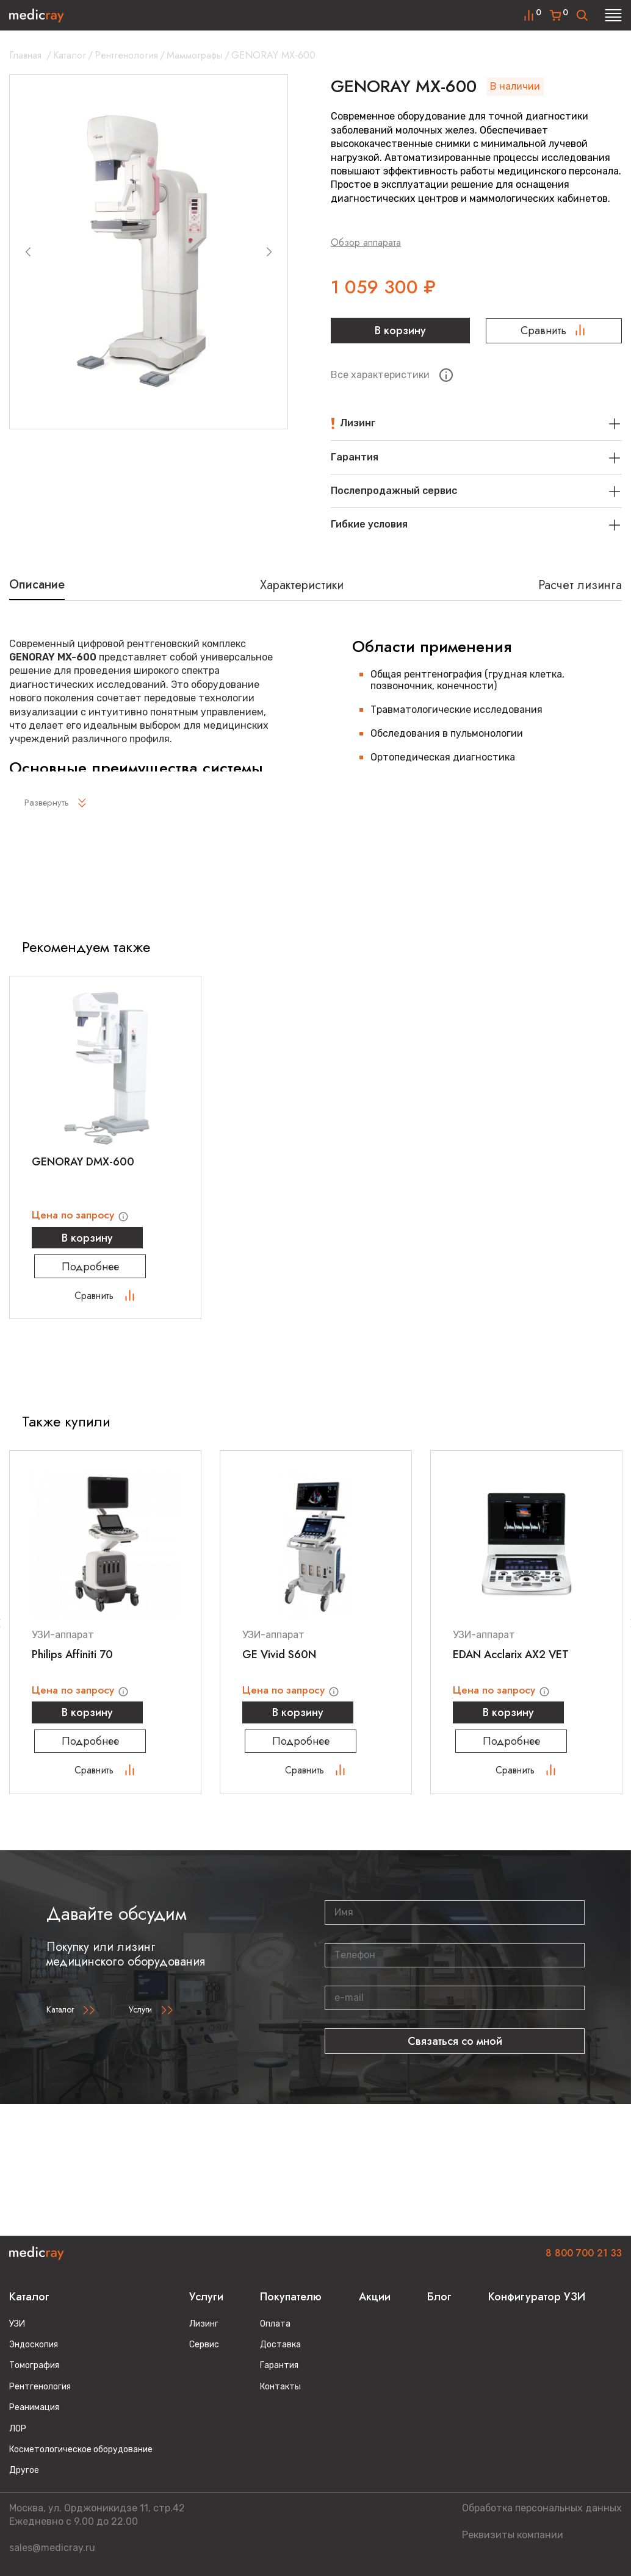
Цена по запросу (84, 1214)
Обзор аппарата (366, 242)
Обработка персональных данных (542, 2508)
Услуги (140, 2017)
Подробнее (105, 1271)
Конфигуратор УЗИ (536, 2297)
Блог (439, 2297)
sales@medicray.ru (52, 2547)
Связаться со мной (455, 2048)
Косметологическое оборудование (81, 2449)
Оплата (275, 2324)
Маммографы (195, 55)
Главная (25, 55)
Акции (375, 2297)
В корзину (399, 330)
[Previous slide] (28, 252)
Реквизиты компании (512, 2535)
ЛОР (17, 2429)
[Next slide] (269, 252)
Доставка (280, 2344)
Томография (34, 2365)
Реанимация (34, 2407)
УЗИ (17, 2324)
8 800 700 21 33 (584, 2253)
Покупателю (291, 2297)
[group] (148, 252)
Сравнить (554, 330)
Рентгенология (126, 55)
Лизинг (203, 2324)
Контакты (280, 2386)
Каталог (69, 55)
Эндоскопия (33, 2344)
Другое (24, 2470)
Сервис (204, 2344)
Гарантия (279, 2365)
